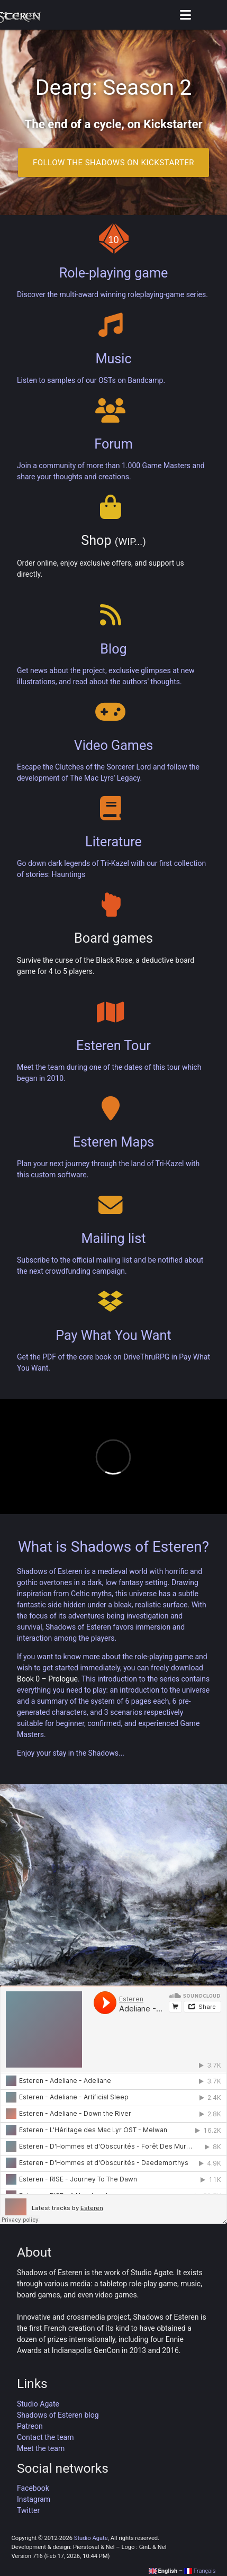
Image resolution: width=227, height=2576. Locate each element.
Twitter (28, 2510)
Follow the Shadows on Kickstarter (113, 162)
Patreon (30, 2426)
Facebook (33, 2488)
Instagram (33, 2499)
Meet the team (41, 2448)
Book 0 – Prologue (47, 1679)
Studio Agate (38, 2404)
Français (199, 2571)
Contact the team (45, 2437)
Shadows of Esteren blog (58, 2415)
